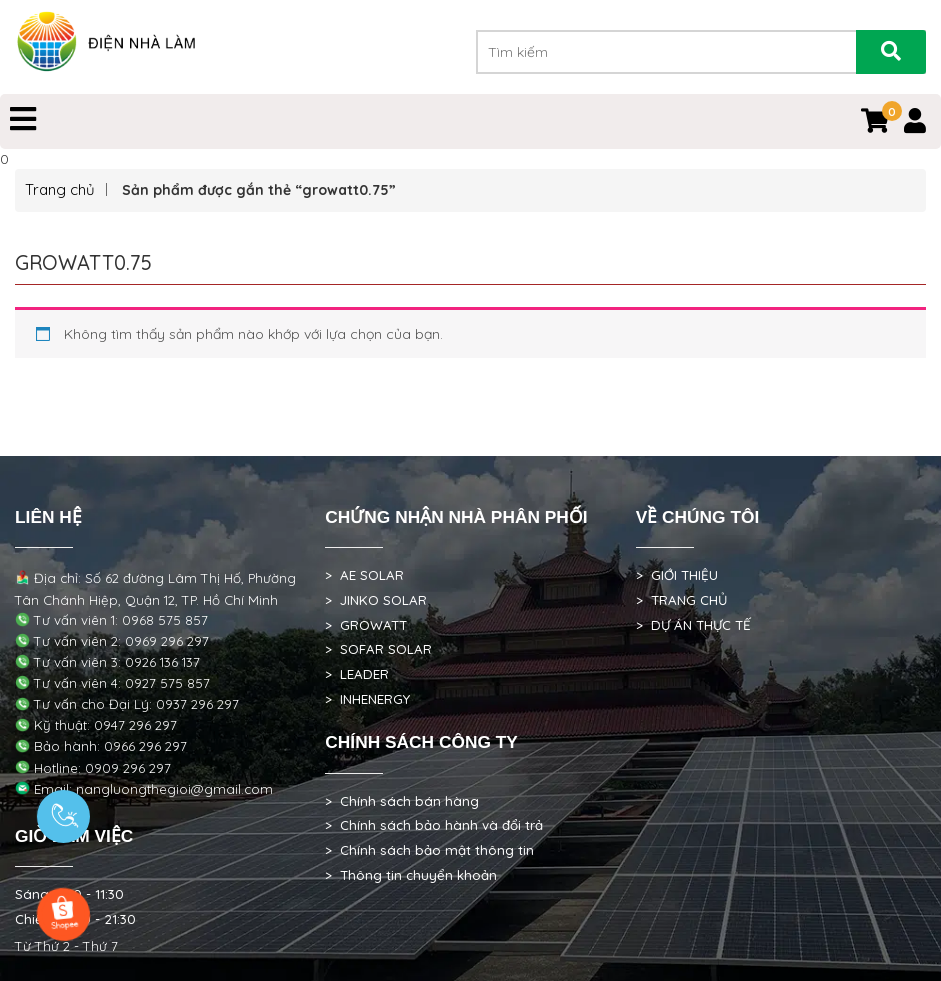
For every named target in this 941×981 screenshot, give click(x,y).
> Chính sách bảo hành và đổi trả (434, 825)
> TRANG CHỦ (681, 600)
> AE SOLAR (364, 575)
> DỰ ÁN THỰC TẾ (693, 625)
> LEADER (357, 674)
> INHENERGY (367, 699)
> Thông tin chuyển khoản (411, 875)
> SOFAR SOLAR (378, 649)
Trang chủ (60, 189)
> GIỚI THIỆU (677, 575)
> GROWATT (366, 625)
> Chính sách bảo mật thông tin (429, 850)
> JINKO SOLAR (376, 600)
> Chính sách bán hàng (402, 801)
